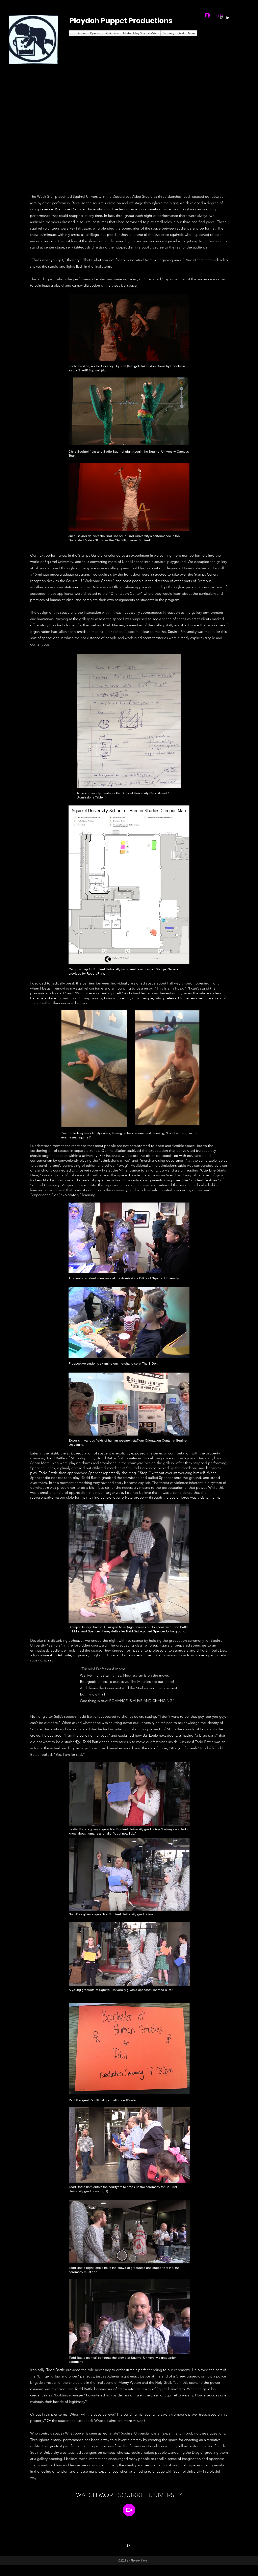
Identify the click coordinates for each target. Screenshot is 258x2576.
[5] (95, 1458)
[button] (168, 33)
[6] (79, 1742)
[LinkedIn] (228, 18)
